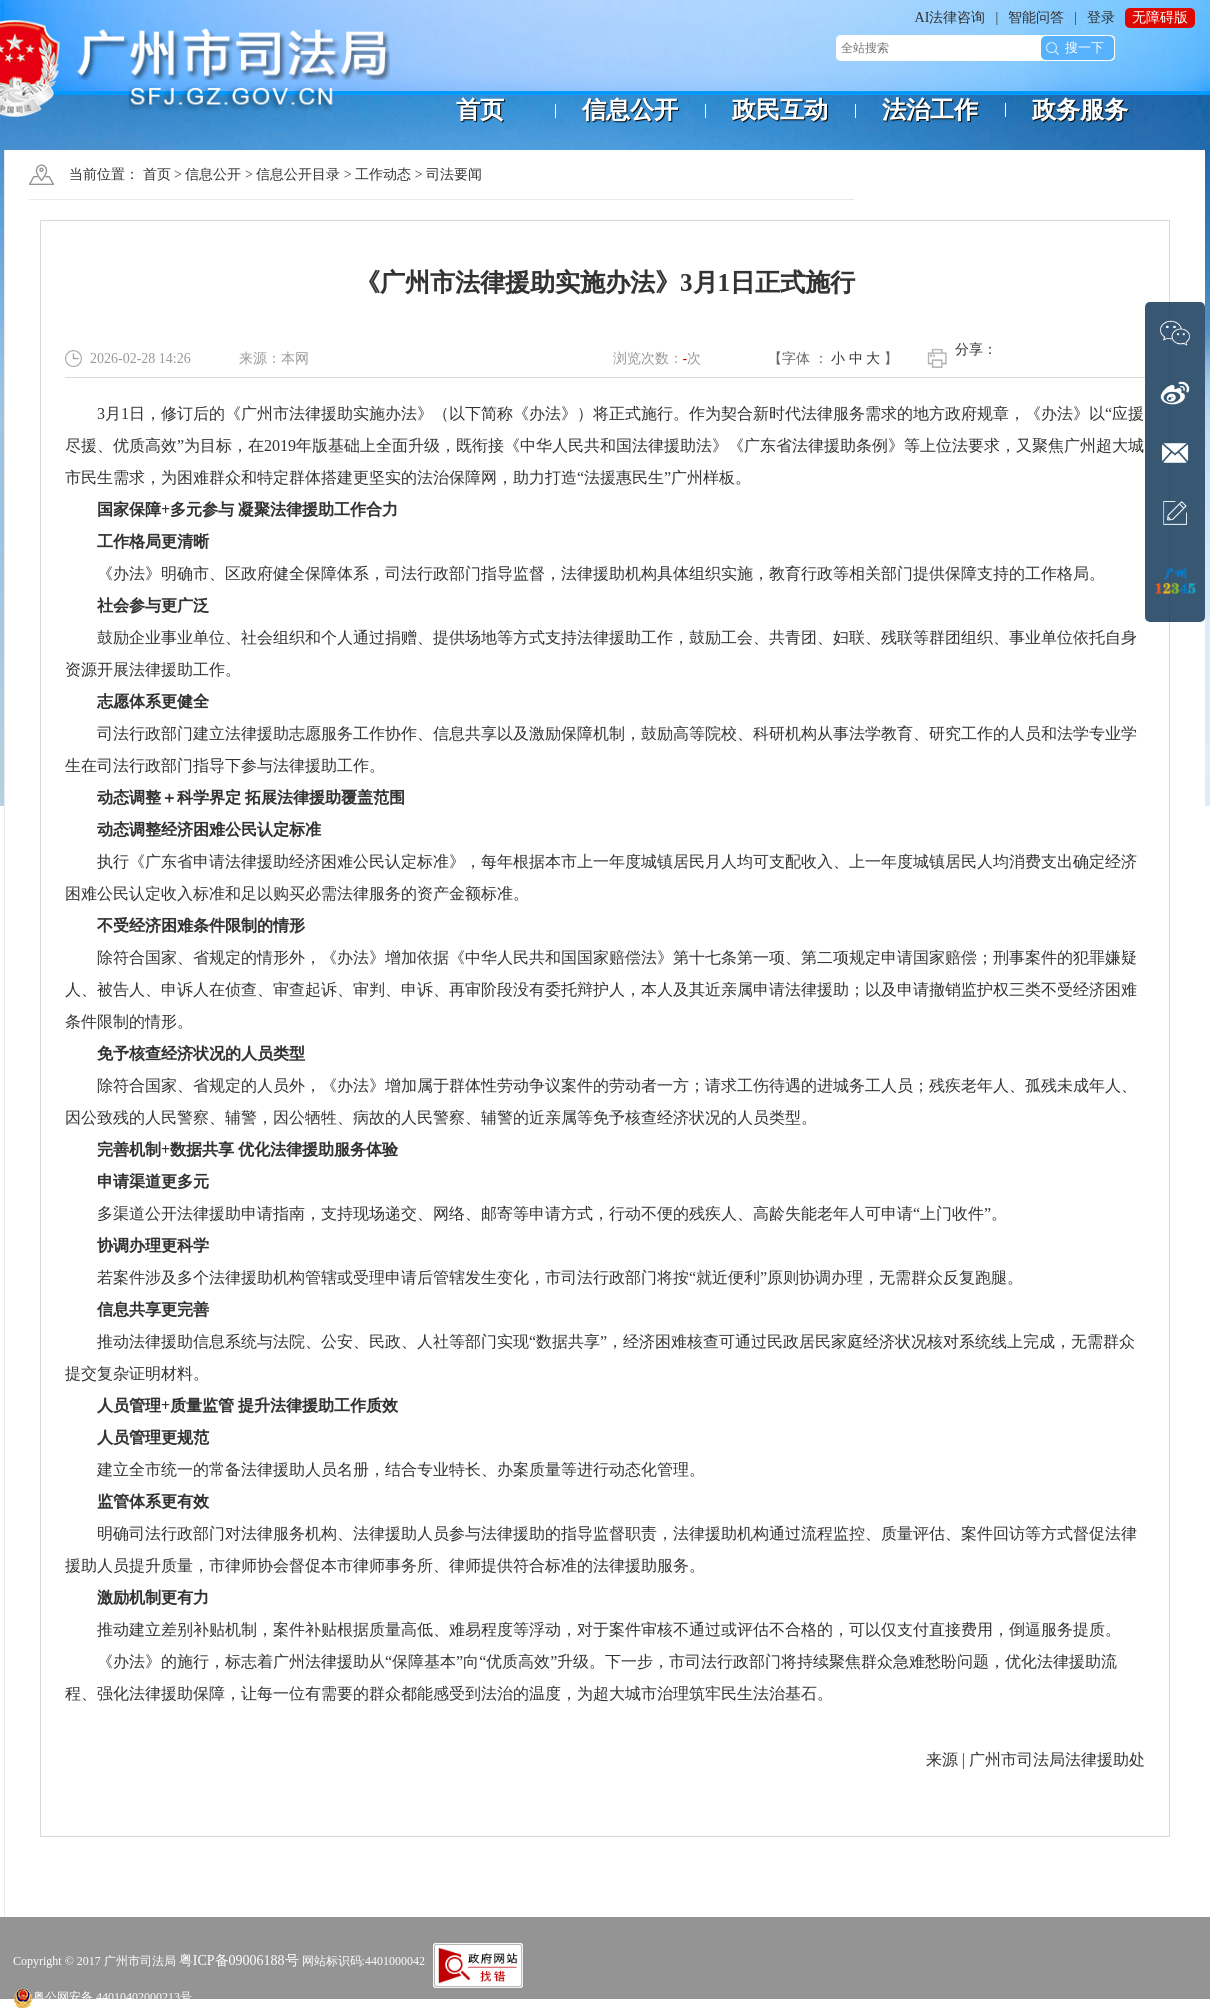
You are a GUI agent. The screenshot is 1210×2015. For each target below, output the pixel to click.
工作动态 (383, 174)
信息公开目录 (298, 174)
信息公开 (213, 174)
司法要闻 (454, 174)
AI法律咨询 (950, 17)
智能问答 (1036, 17)
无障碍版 (1160, 17)
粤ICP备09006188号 (239, 1960)
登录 (1101, 17)
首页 (157, 174)
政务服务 (1080, 110)
